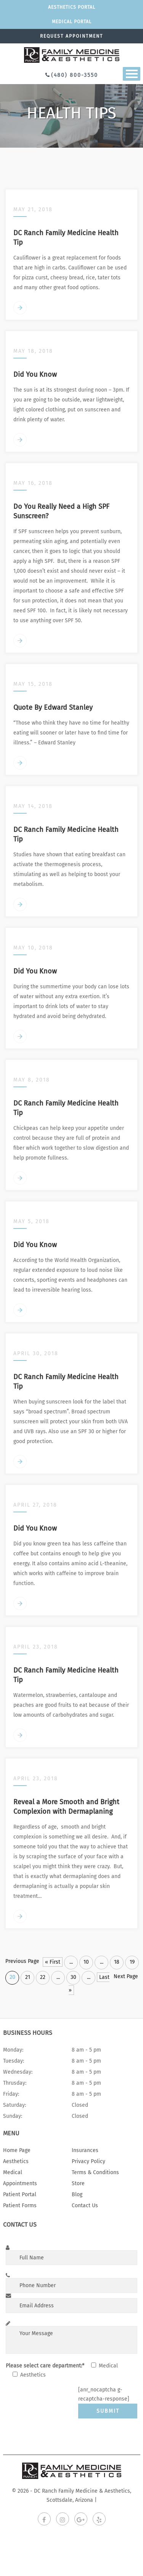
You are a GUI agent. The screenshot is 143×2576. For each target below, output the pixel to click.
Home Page (17, 2150)
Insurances (85, 2150)
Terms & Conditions (95, 2172)
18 (116, 1962)
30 (73, 1977)
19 (132, 1962)
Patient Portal (19, 2194)
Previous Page (22, 1961)
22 (42, 1977)
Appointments (20, 2183)
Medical (12, 2172)
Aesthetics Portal (71, 7)
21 (27, 1977)
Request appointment (71, 36)
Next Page (126, 1976)
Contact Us (85, 2205)
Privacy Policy (88, 2161)
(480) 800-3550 (74, 75)
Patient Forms (20, 2205)
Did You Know (35, 374)
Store (78, 2183)
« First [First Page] (52, 1962)
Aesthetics (16, 2161)
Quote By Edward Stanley (53, 707)
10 (86, 1962)
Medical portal (72, 21)
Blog (77, 2194)
